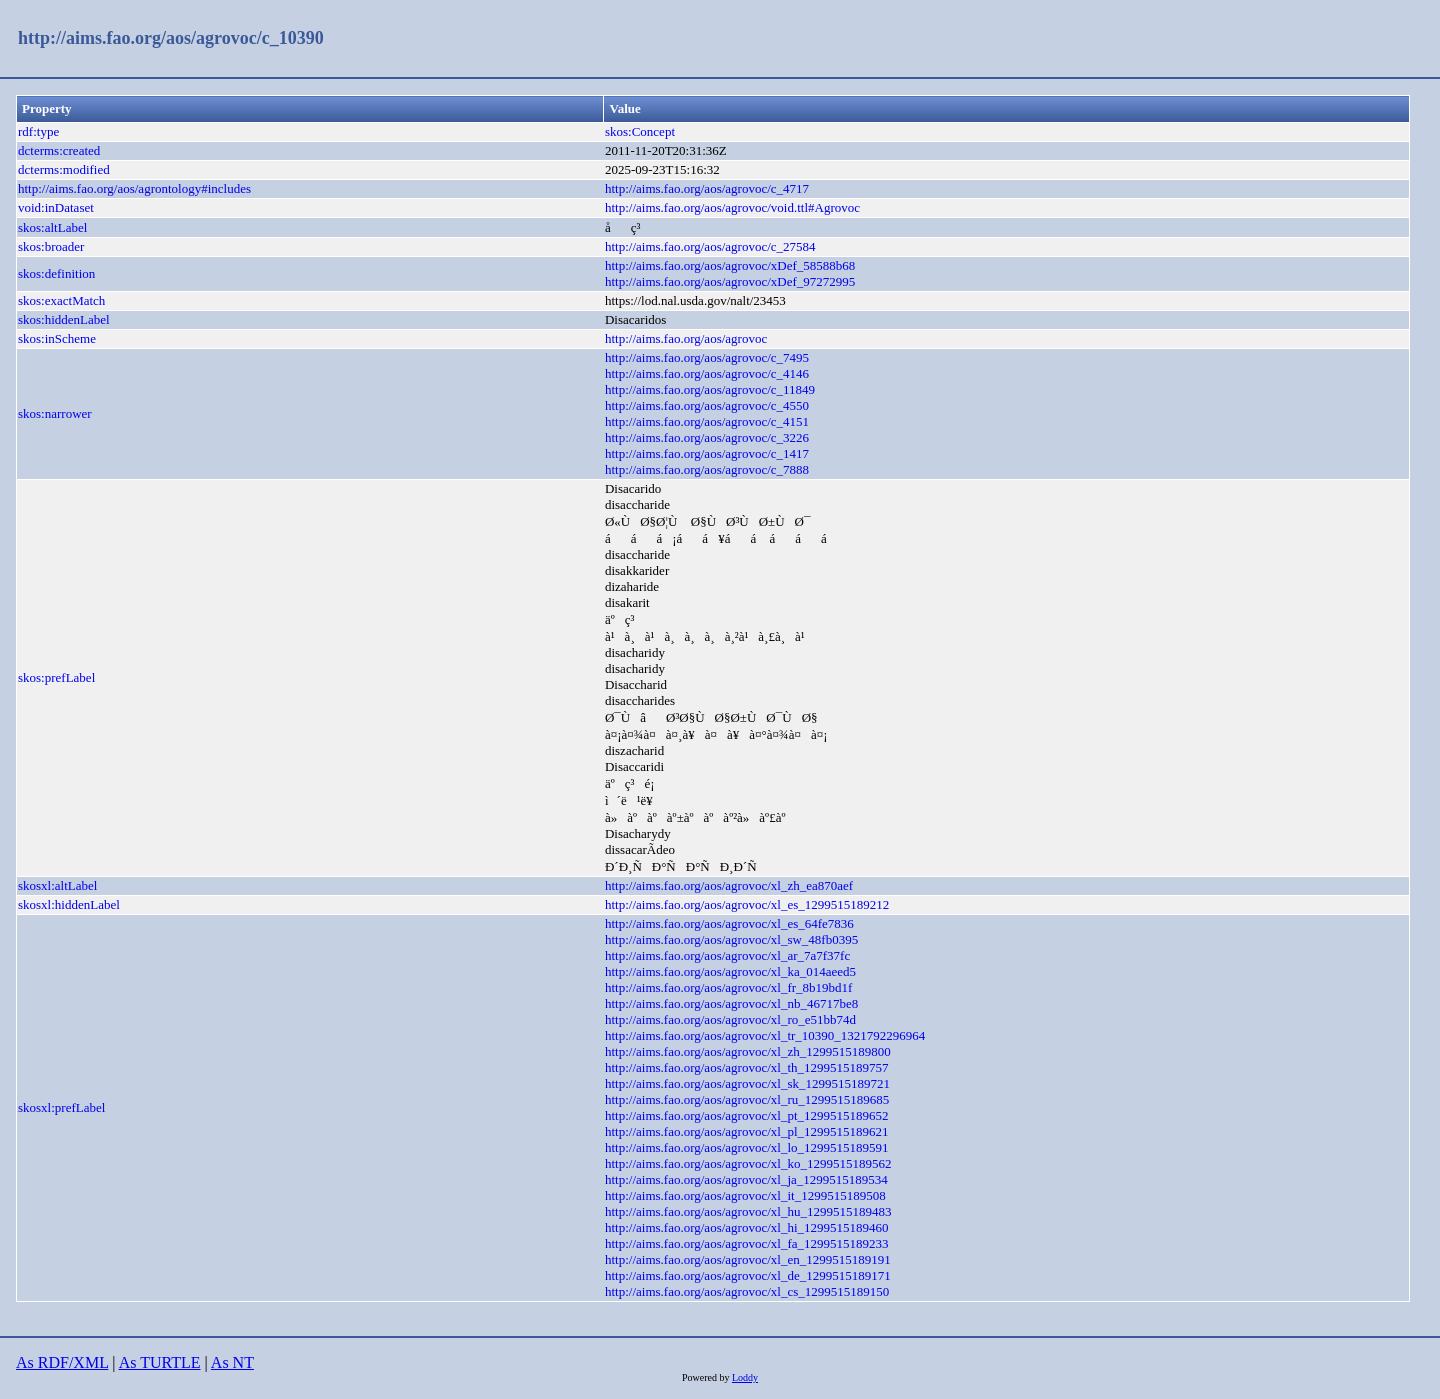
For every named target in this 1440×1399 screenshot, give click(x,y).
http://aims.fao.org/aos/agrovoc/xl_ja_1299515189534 (746, 1179)
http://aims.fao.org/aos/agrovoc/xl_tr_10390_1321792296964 (765, 1035)
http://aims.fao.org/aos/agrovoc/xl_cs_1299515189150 (747, 1291)
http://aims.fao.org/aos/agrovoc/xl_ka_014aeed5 (730, 971)
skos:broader (51, 246)
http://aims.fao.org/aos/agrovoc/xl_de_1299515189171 (748, 1275)
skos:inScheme (57, 338)
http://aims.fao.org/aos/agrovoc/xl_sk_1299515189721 (747, 1083)
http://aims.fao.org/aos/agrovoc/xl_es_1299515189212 (747, 904)
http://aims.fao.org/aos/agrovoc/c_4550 (707, 405)
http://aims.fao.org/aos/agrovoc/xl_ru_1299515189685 (747, 1099)
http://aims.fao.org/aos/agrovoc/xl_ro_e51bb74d (730, 1019)
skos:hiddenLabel (64, 319)
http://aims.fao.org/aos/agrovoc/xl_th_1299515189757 (747, 1067)
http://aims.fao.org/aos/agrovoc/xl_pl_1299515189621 (747, 1131)
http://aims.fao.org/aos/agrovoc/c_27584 (710, 246)
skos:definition (56, 273)
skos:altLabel (52, 227)
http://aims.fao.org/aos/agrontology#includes (134, 188)
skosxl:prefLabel (61, 1107)
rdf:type (38, 131)
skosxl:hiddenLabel (69, 904)
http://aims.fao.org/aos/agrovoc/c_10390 (171, 38)
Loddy (745, 1377)
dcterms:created (59, 150)
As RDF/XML (62, 1362)
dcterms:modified (64, 169)
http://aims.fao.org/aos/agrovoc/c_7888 (707, 469)
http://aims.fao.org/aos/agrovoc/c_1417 (707, 453)
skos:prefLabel (56, 677)
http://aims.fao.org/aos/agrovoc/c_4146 (707, 373)
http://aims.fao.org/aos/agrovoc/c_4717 (707, 188)
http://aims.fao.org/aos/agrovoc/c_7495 (707, 357)
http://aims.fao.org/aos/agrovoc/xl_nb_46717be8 (731, 1003)
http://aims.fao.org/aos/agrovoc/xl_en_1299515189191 (748, 1259)
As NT (232, 1362)
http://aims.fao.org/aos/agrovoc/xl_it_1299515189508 (745, 1195)
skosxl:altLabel (57, 885)
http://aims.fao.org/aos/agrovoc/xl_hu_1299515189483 (748, 1211)
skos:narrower (55, 413)
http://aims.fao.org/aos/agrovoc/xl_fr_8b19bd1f (728, 987)
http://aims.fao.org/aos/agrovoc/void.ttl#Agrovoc (732, 207)
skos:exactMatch (61, 300)
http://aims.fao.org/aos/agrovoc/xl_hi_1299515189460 (747, 1227)
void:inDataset (56, 207)
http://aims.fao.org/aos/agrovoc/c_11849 (710, 389)
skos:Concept (640, 131)
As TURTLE (160, 1362)
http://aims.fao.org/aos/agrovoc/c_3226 (707, 437)
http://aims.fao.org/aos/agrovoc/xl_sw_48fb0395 (731, 939)
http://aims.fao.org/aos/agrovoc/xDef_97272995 (730, 281)
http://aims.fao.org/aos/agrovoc (686, 338)
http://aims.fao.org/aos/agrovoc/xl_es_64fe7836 (729, 923)
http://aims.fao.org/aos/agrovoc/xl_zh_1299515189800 (748, 1051)
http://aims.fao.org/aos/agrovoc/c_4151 (707, 421)
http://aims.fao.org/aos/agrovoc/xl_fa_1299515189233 (747, 1243)
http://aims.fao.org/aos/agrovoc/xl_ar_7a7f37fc (727, 955)
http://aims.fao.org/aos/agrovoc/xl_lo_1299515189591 (747, 1147)
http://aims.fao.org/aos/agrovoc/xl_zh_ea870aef (729, 885)
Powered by (707, 1377)
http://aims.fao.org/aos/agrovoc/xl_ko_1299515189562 (748, 1163)
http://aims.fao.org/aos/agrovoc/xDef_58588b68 (730, 265)
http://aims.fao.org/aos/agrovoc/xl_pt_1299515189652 (747, 1115)
